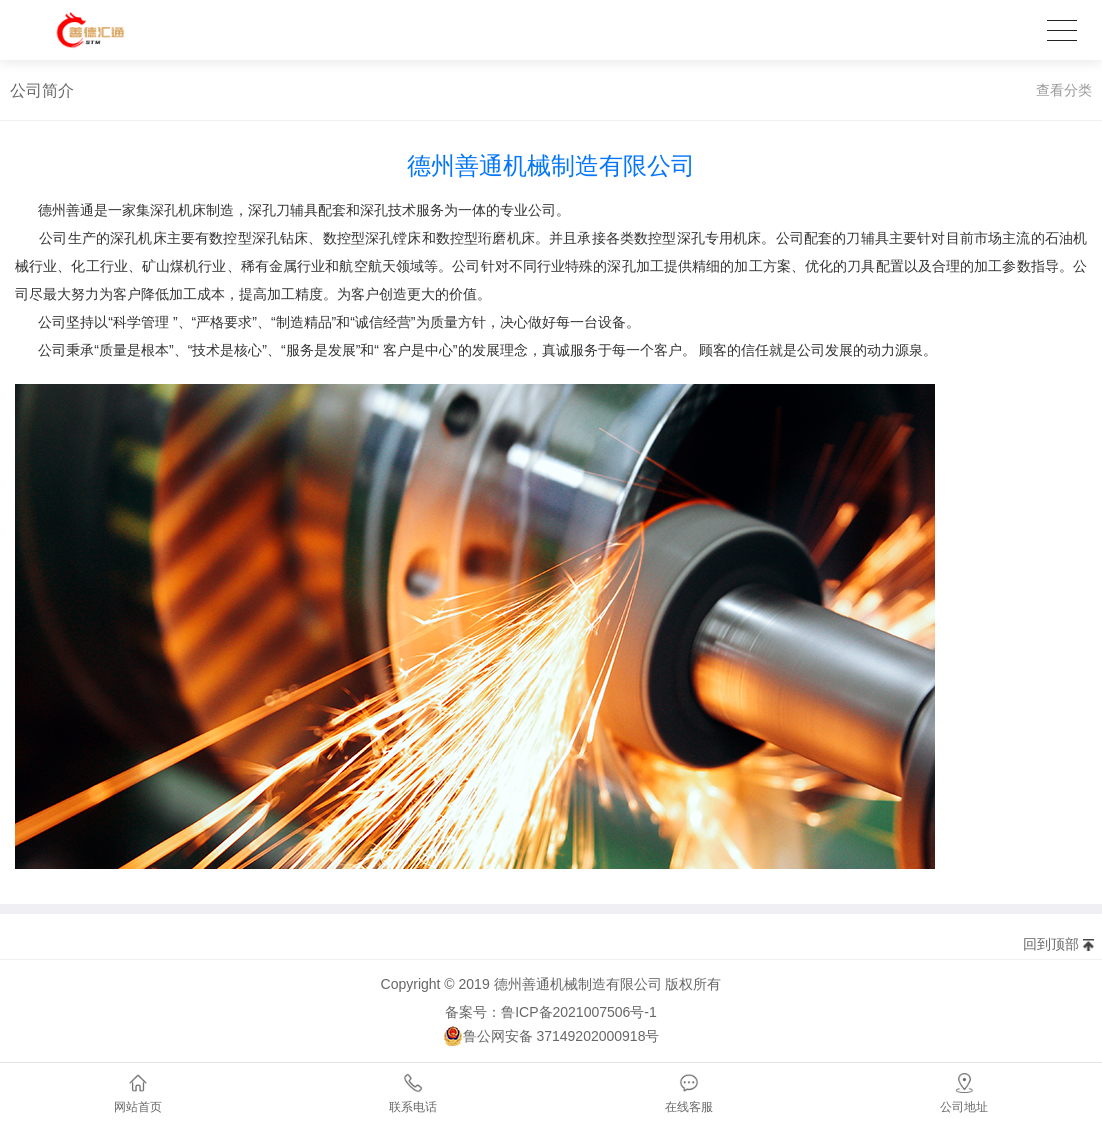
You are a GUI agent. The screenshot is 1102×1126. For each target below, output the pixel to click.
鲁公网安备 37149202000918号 (551, 1036)
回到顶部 (1051, 944)
